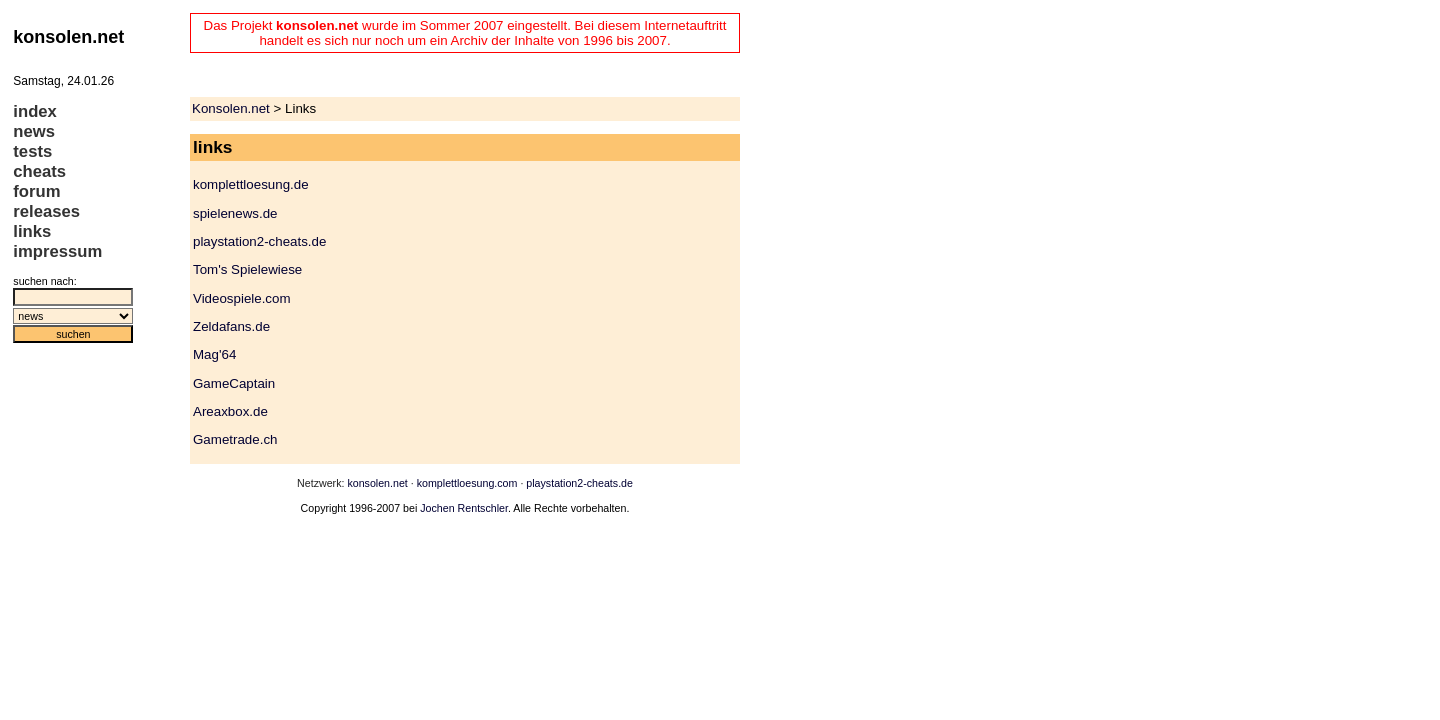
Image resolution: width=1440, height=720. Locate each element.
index (35, 111)
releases (46, 211)
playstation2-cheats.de (259, 241)
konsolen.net (377, 483)
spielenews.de (235, 213)
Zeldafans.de (231, 326)
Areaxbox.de (230, 411)
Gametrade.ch (235, 439)
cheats (39, 171)
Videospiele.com (242, 298)
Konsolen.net (231, 108)
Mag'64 (214, 354)
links (32, 231)
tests (32, 151)
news (34, 131)
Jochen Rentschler (464, 508)
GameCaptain (234, 383)
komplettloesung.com (467, 483)
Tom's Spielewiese (247, 269)
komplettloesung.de (251, 184)
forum (36, 191)
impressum (57, 251)
